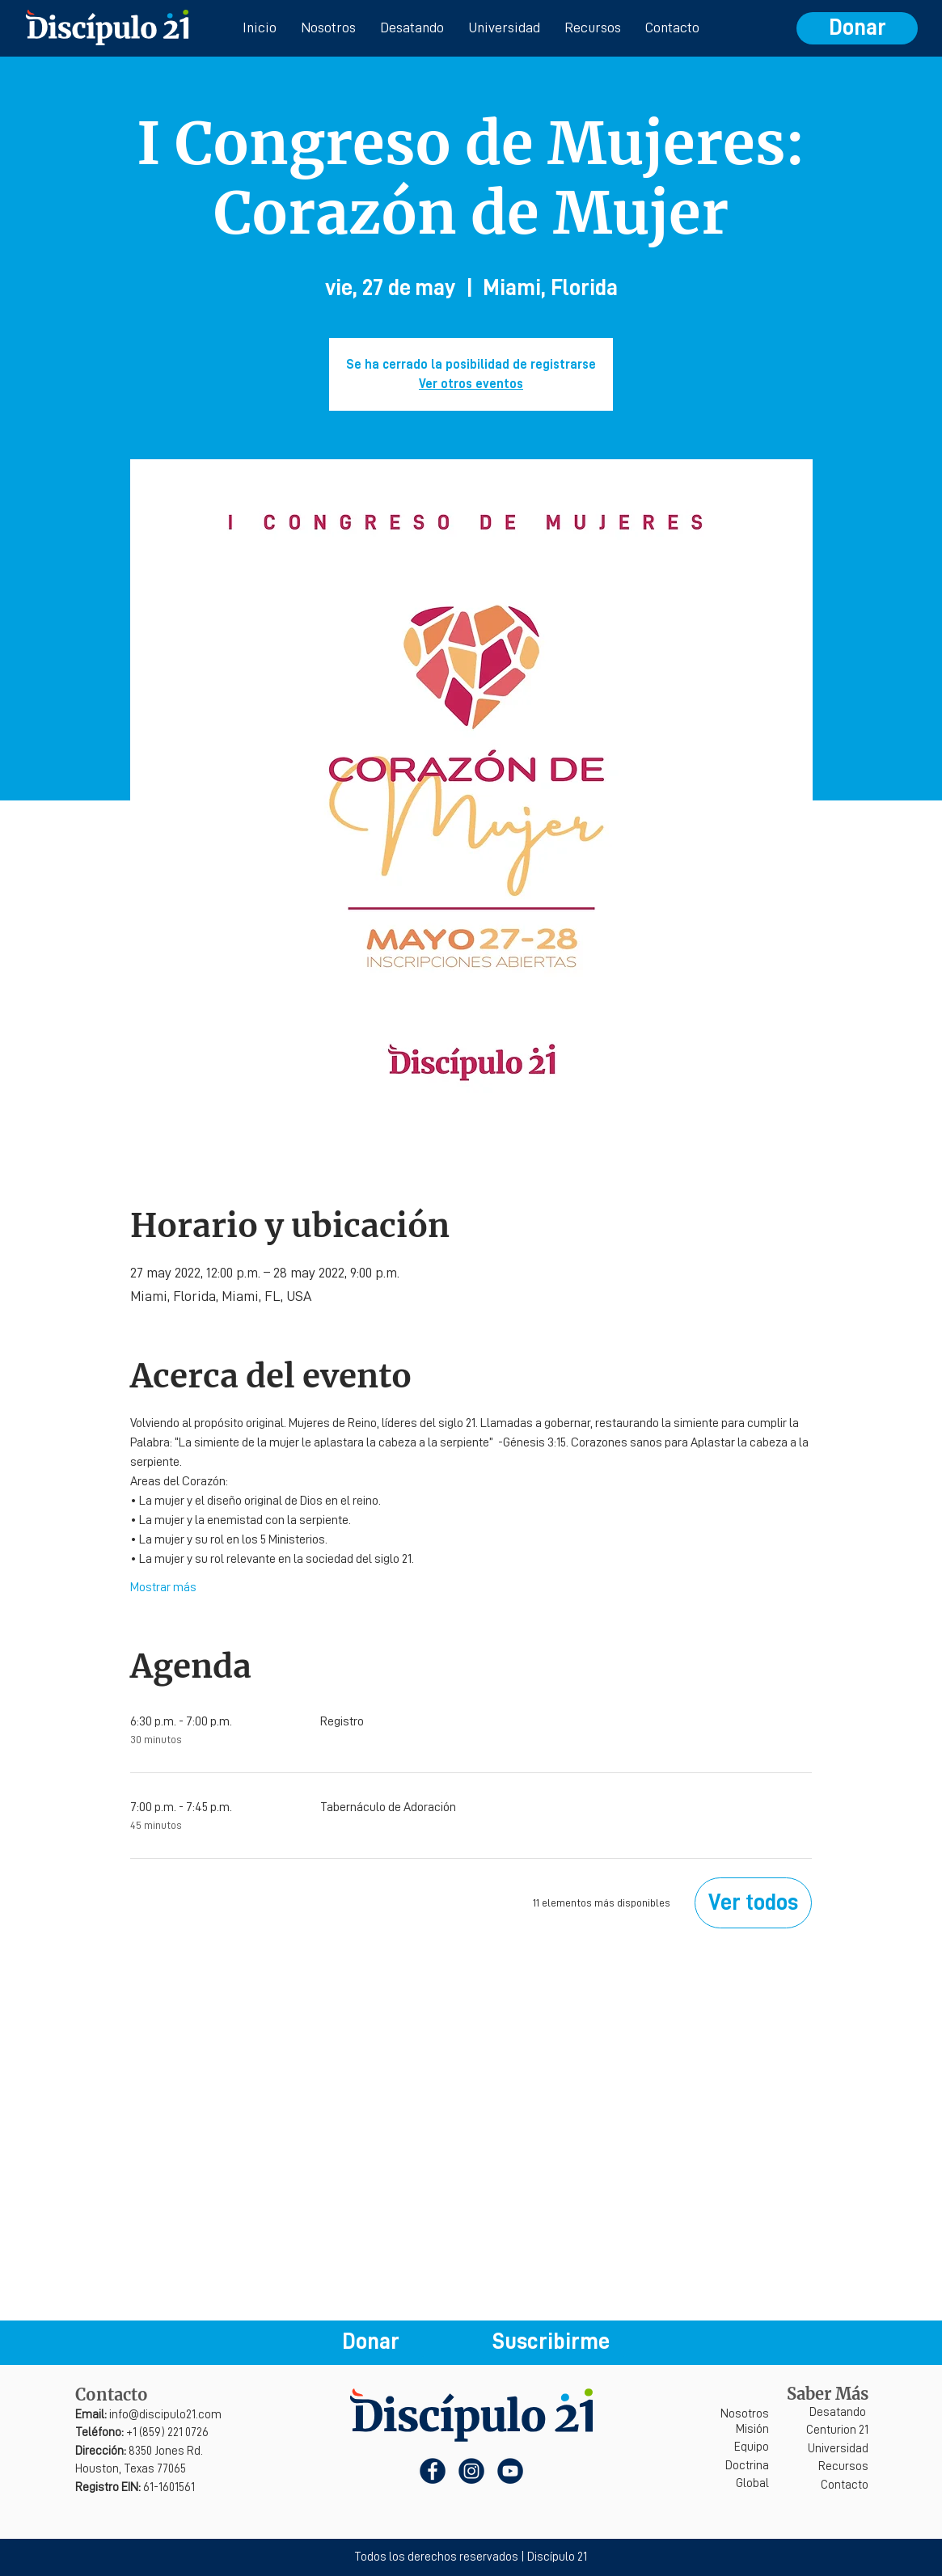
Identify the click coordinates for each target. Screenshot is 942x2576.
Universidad (838, 2449)
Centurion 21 (837, 2430)
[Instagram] (471, 2471)
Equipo (751, 2447)
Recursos (843, 2466)
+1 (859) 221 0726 (142, 2432)
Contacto (844, 2485)
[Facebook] (433, 2471)
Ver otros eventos (471, 384)
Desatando (837, 2412)
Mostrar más (163, 1587)
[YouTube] (510, 2471)
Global (752, 2483)
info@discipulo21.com (148, 2415)
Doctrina (747, 2466)
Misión (752, 2429)
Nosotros (744, 2414)
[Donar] (857, 28)
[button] (551, 2342)
